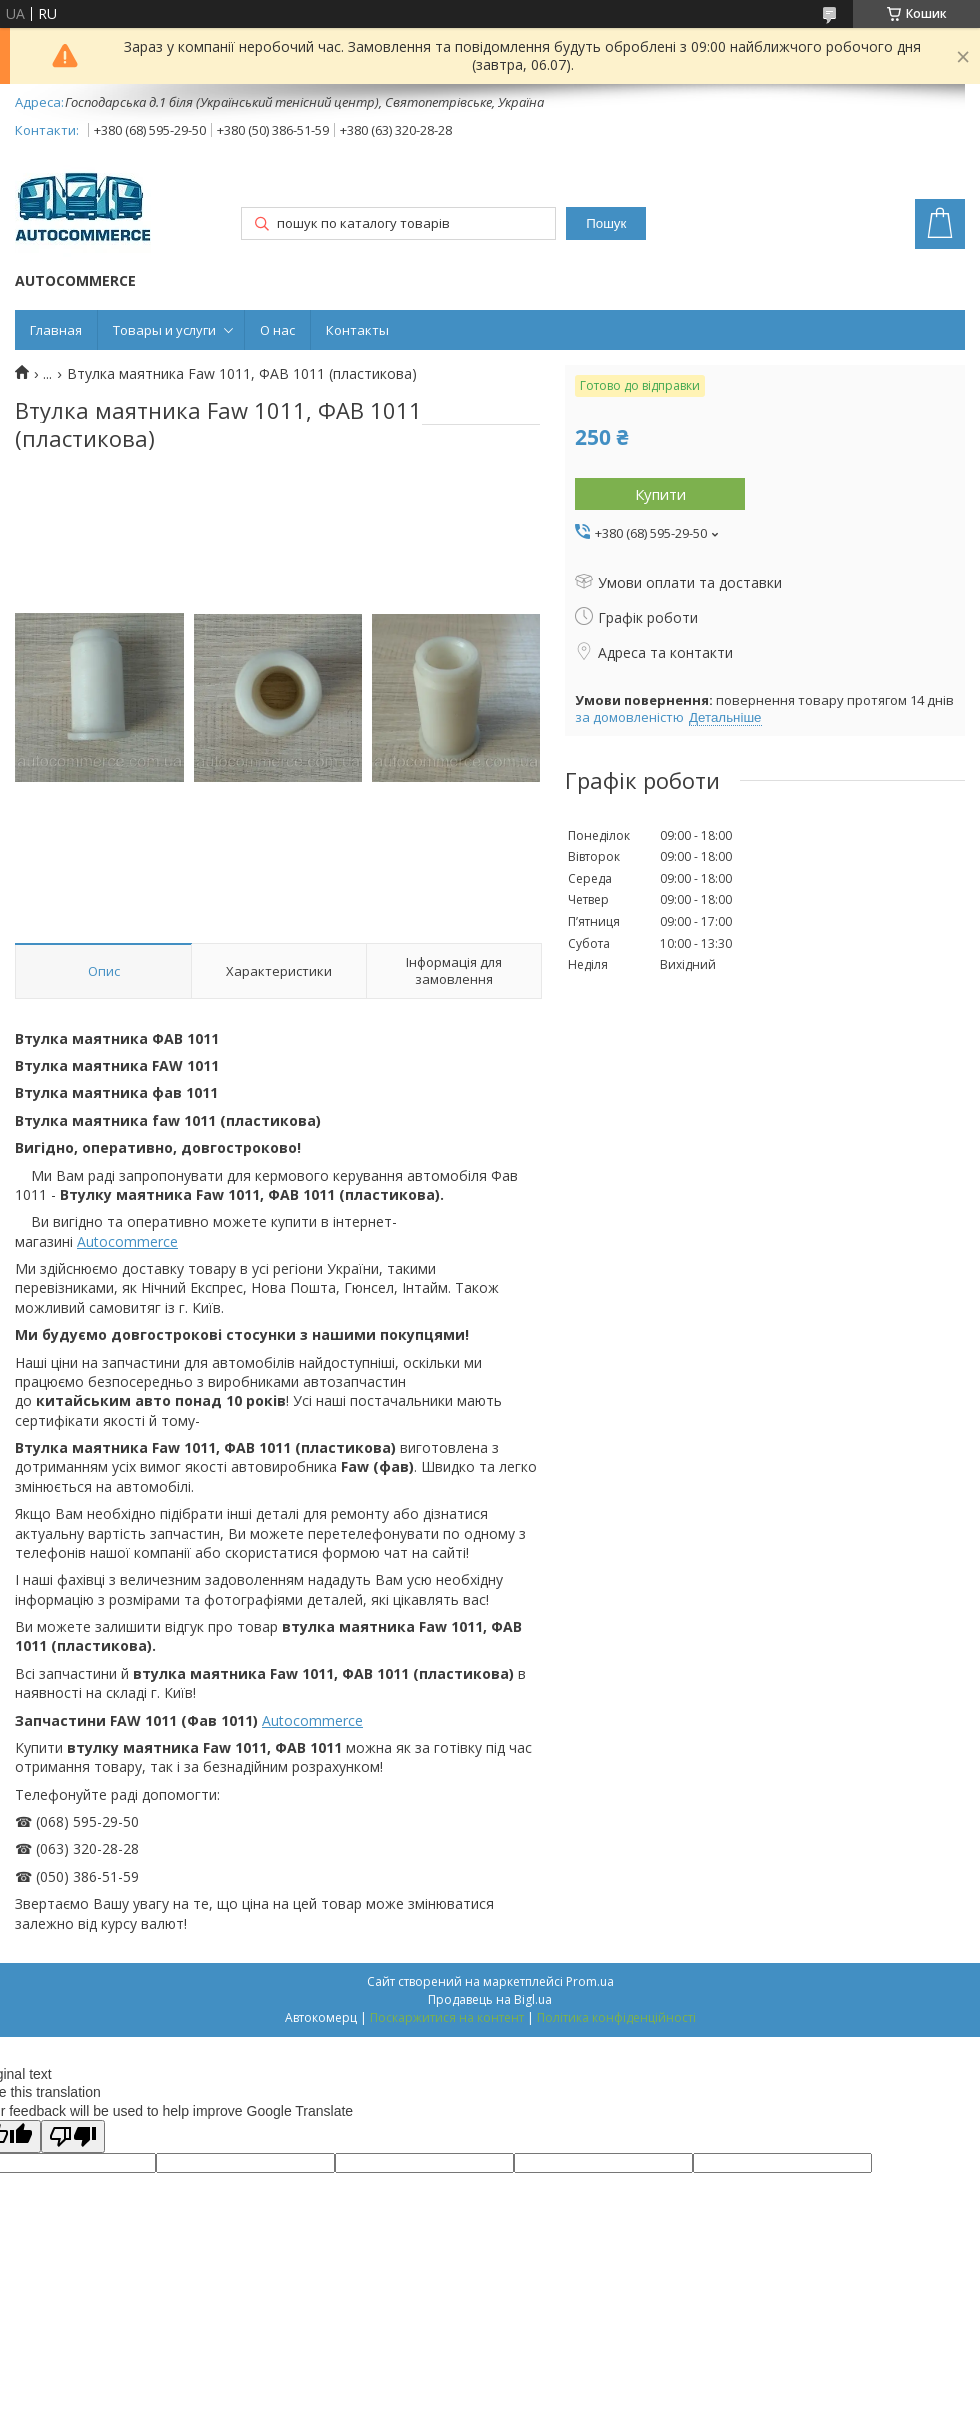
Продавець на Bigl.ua (490, 1999)
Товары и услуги (164, 330)
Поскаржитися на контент (447, 2017)
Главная (56, 330)
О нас (277, 330)
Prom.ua (590, 1981)
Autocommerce (127, 1241)
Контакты (357, 330)
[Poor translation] (73, 2136)
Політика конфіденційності (616, 2017)
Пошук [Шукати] (606, 223)
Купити (660, 494)
